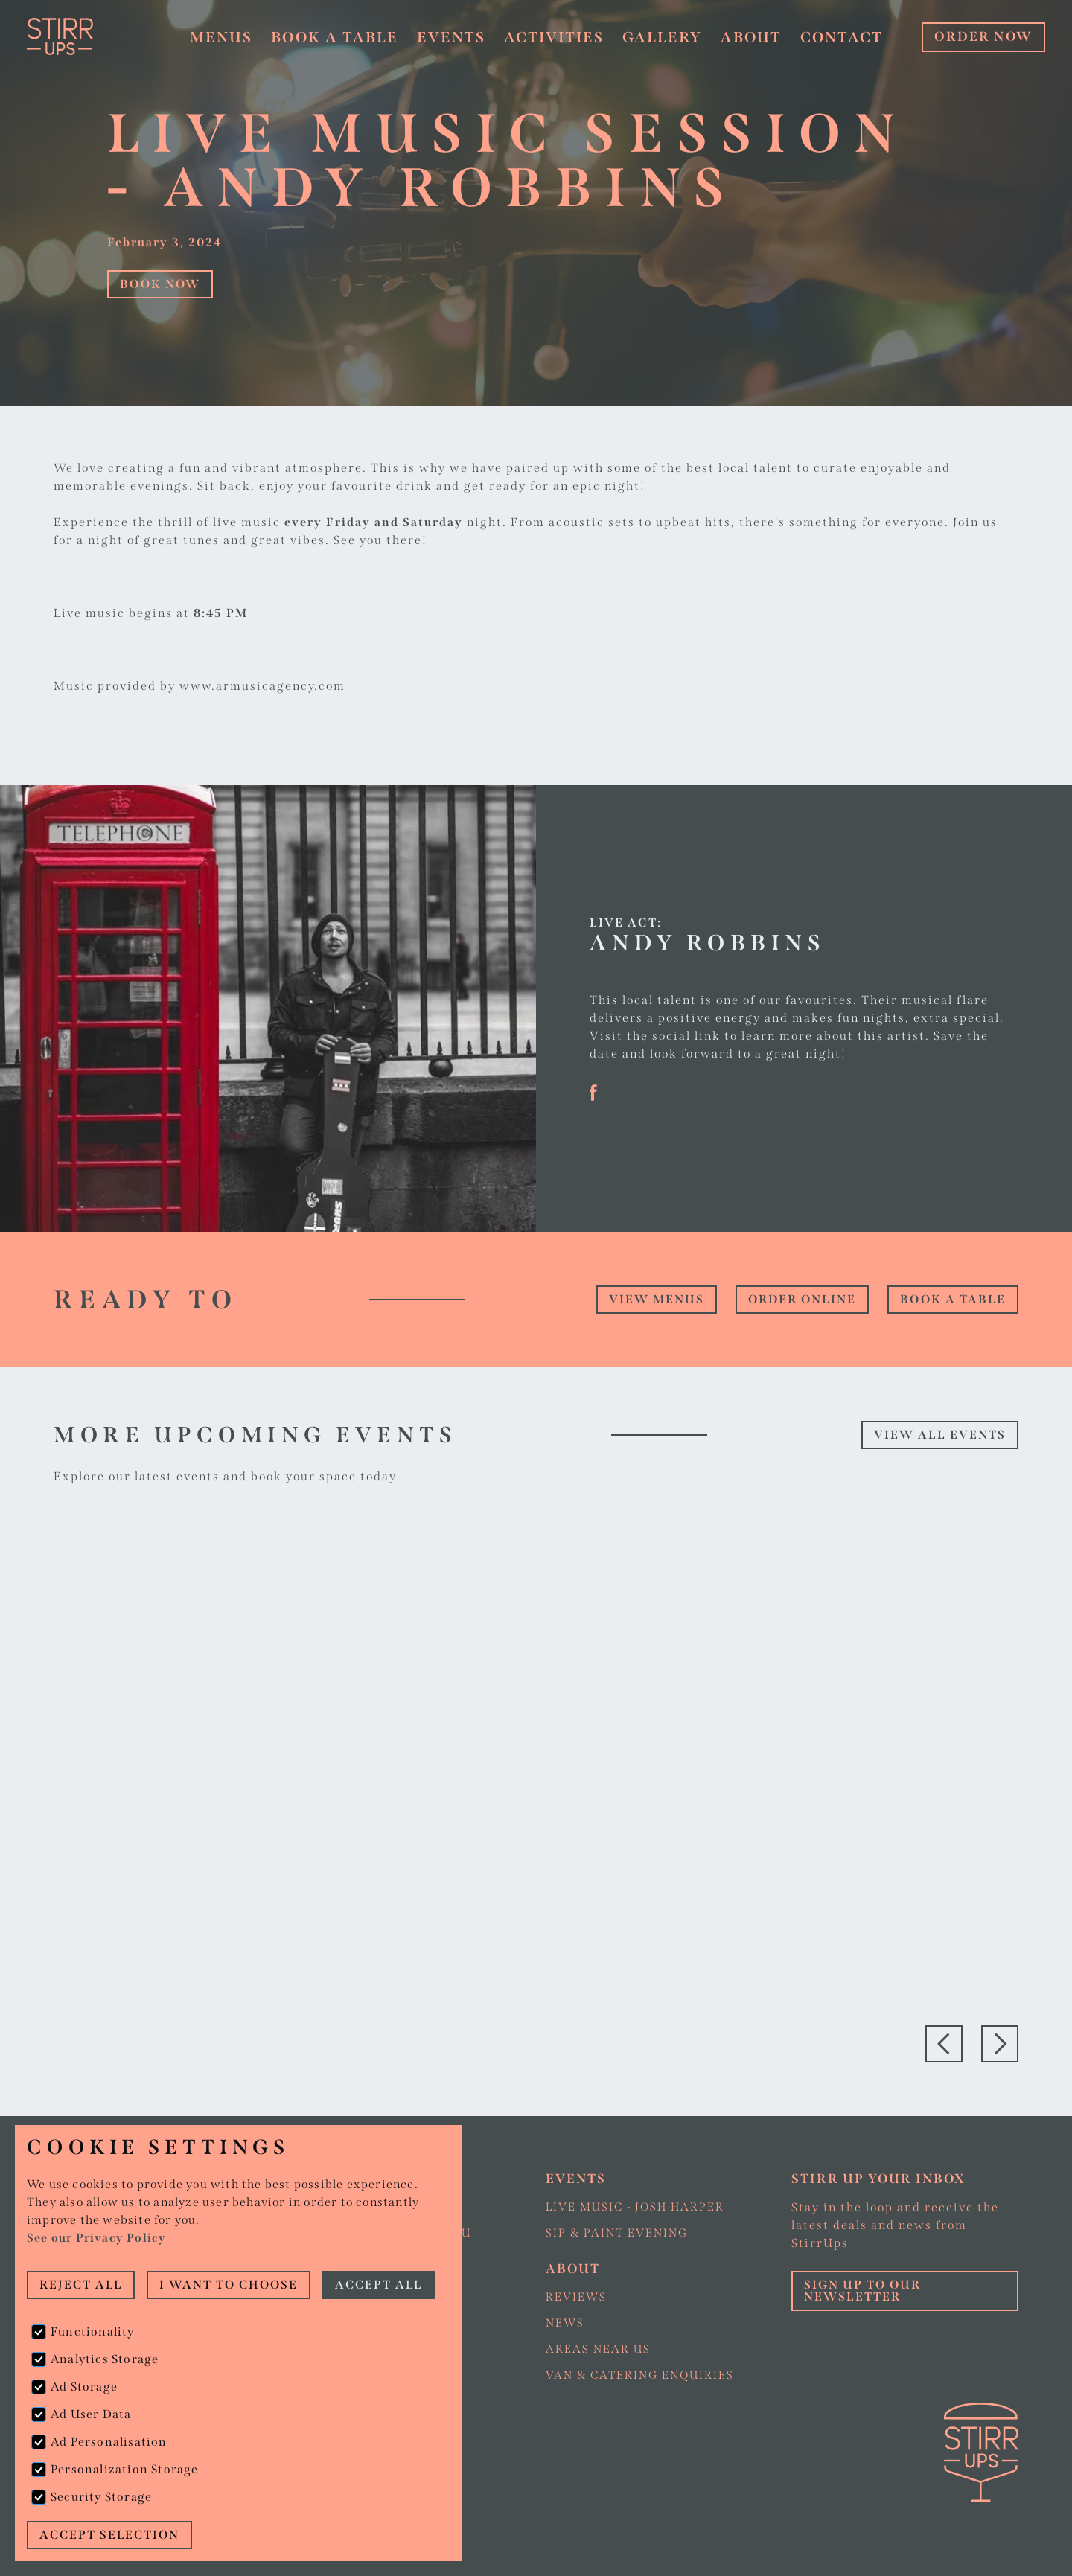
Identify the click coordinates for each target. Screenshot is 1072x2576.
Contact (841, 37)
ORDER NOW (983, 37)
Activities (554, 37)
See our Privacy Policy (96, 2238)
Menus (221, 37)
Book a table (334, 37)
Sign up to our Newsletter (862, 2291)
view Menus (656, 1299)
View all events (940, 1435)
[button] (220, 37)
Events (451, 37)
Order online (802, 1299)
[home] (94, 36)
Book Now (160, 284)
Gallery (662, 37)
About (751, 37)
